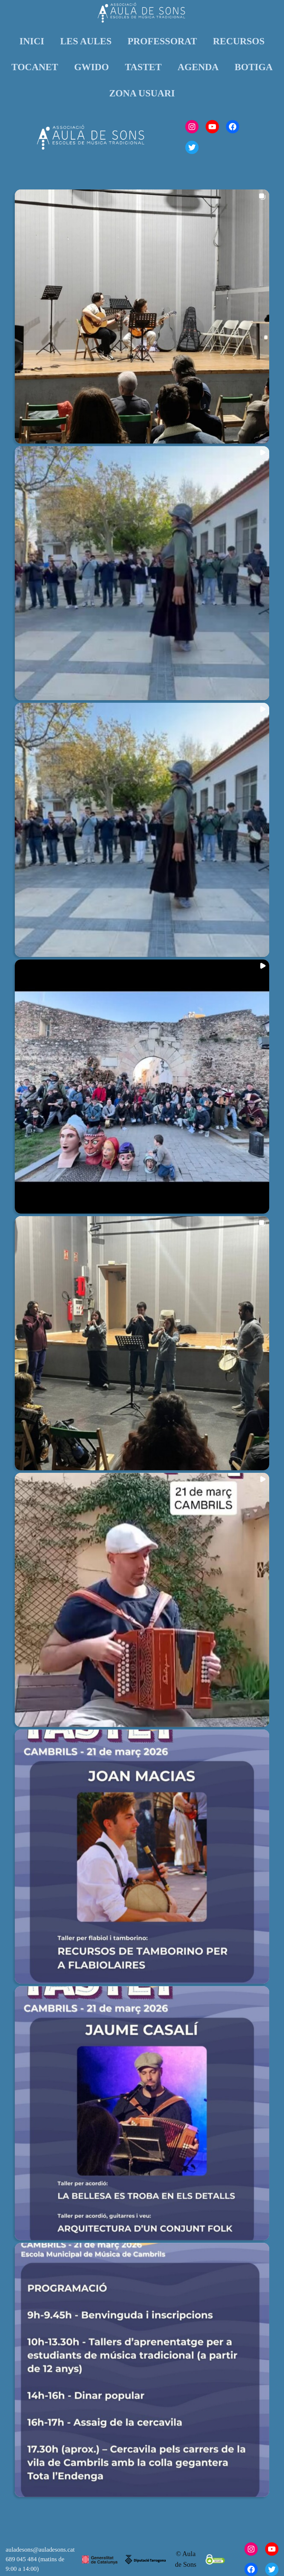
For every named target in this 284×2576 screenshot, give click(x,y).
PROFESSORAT (162, 41)
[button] (142, 316)
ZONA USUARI (142, 93)
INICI (31, 41)
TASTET (143, 67)
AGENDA (198, 67)
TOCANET (34, 67)
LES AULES (86, 41)
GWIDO (91, 67)
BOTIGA (254, 67)
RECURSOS (239, 41)
